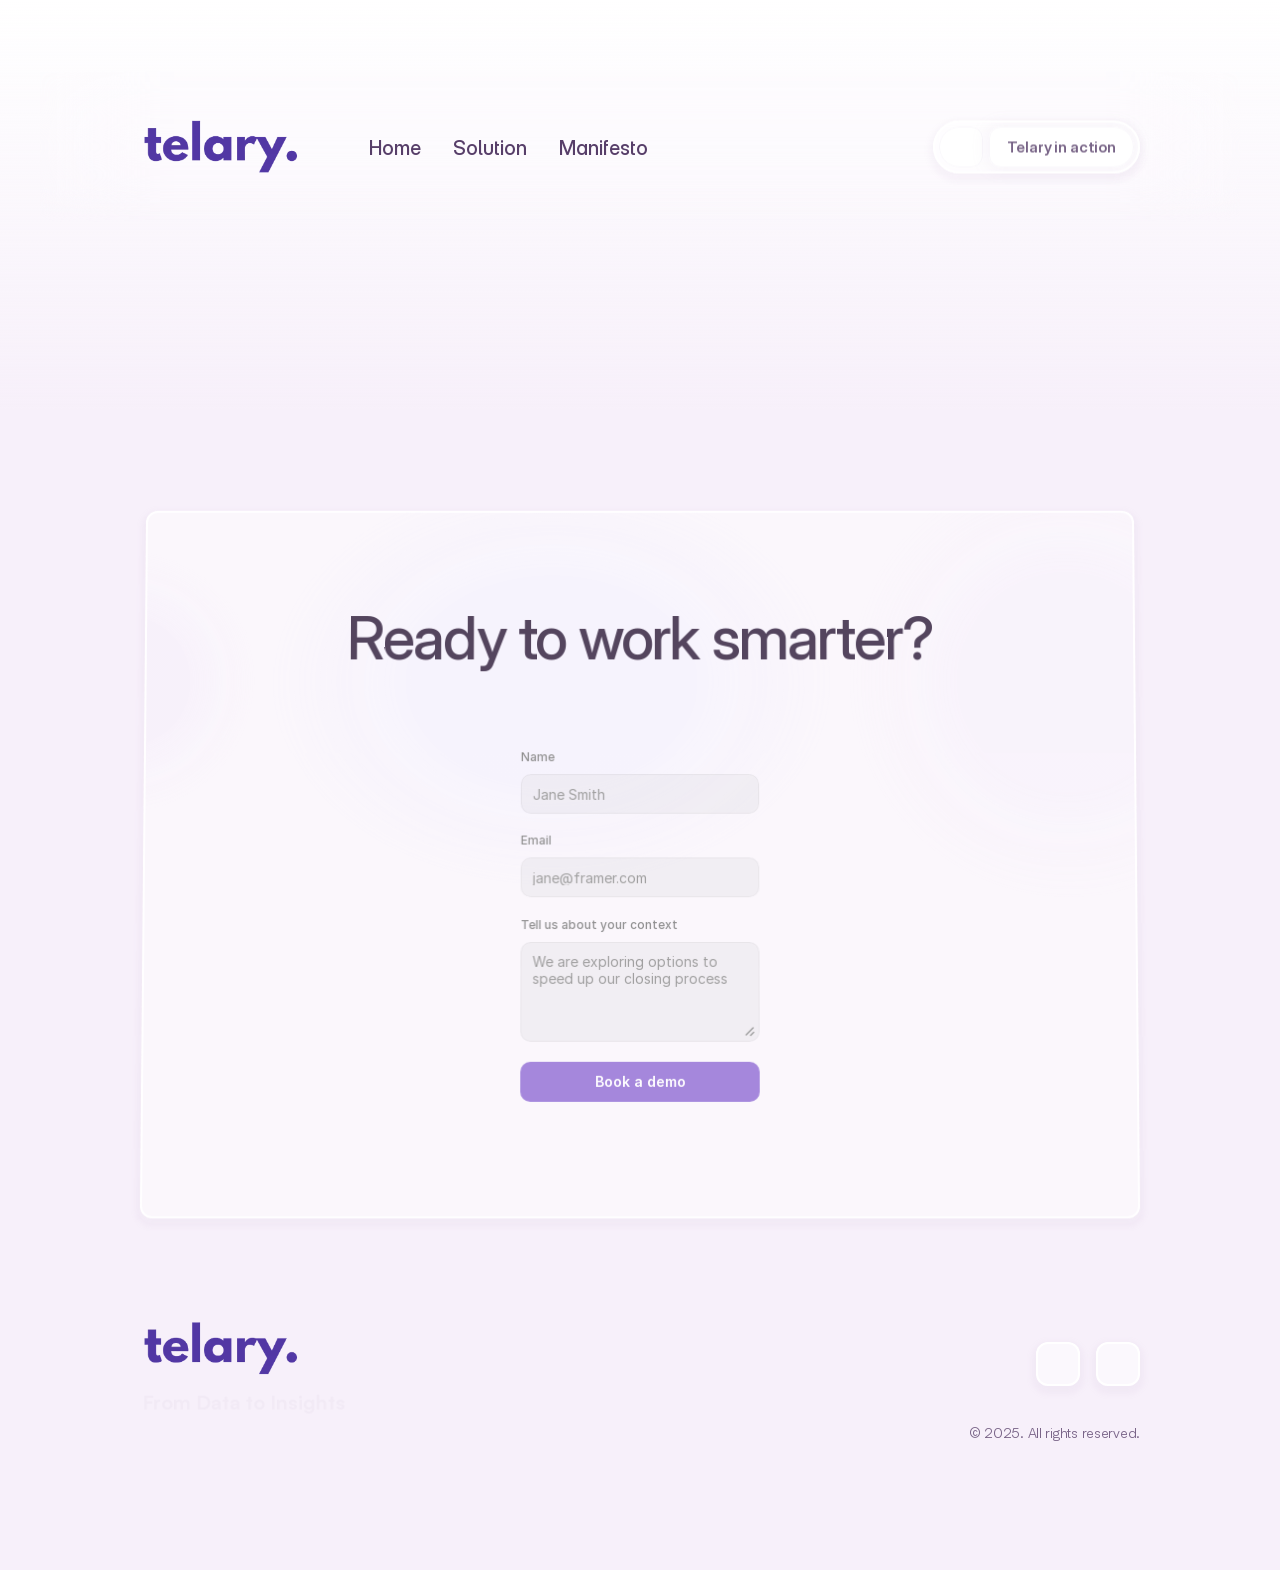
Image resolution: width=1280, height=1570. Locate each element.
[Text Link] (395, 147)
